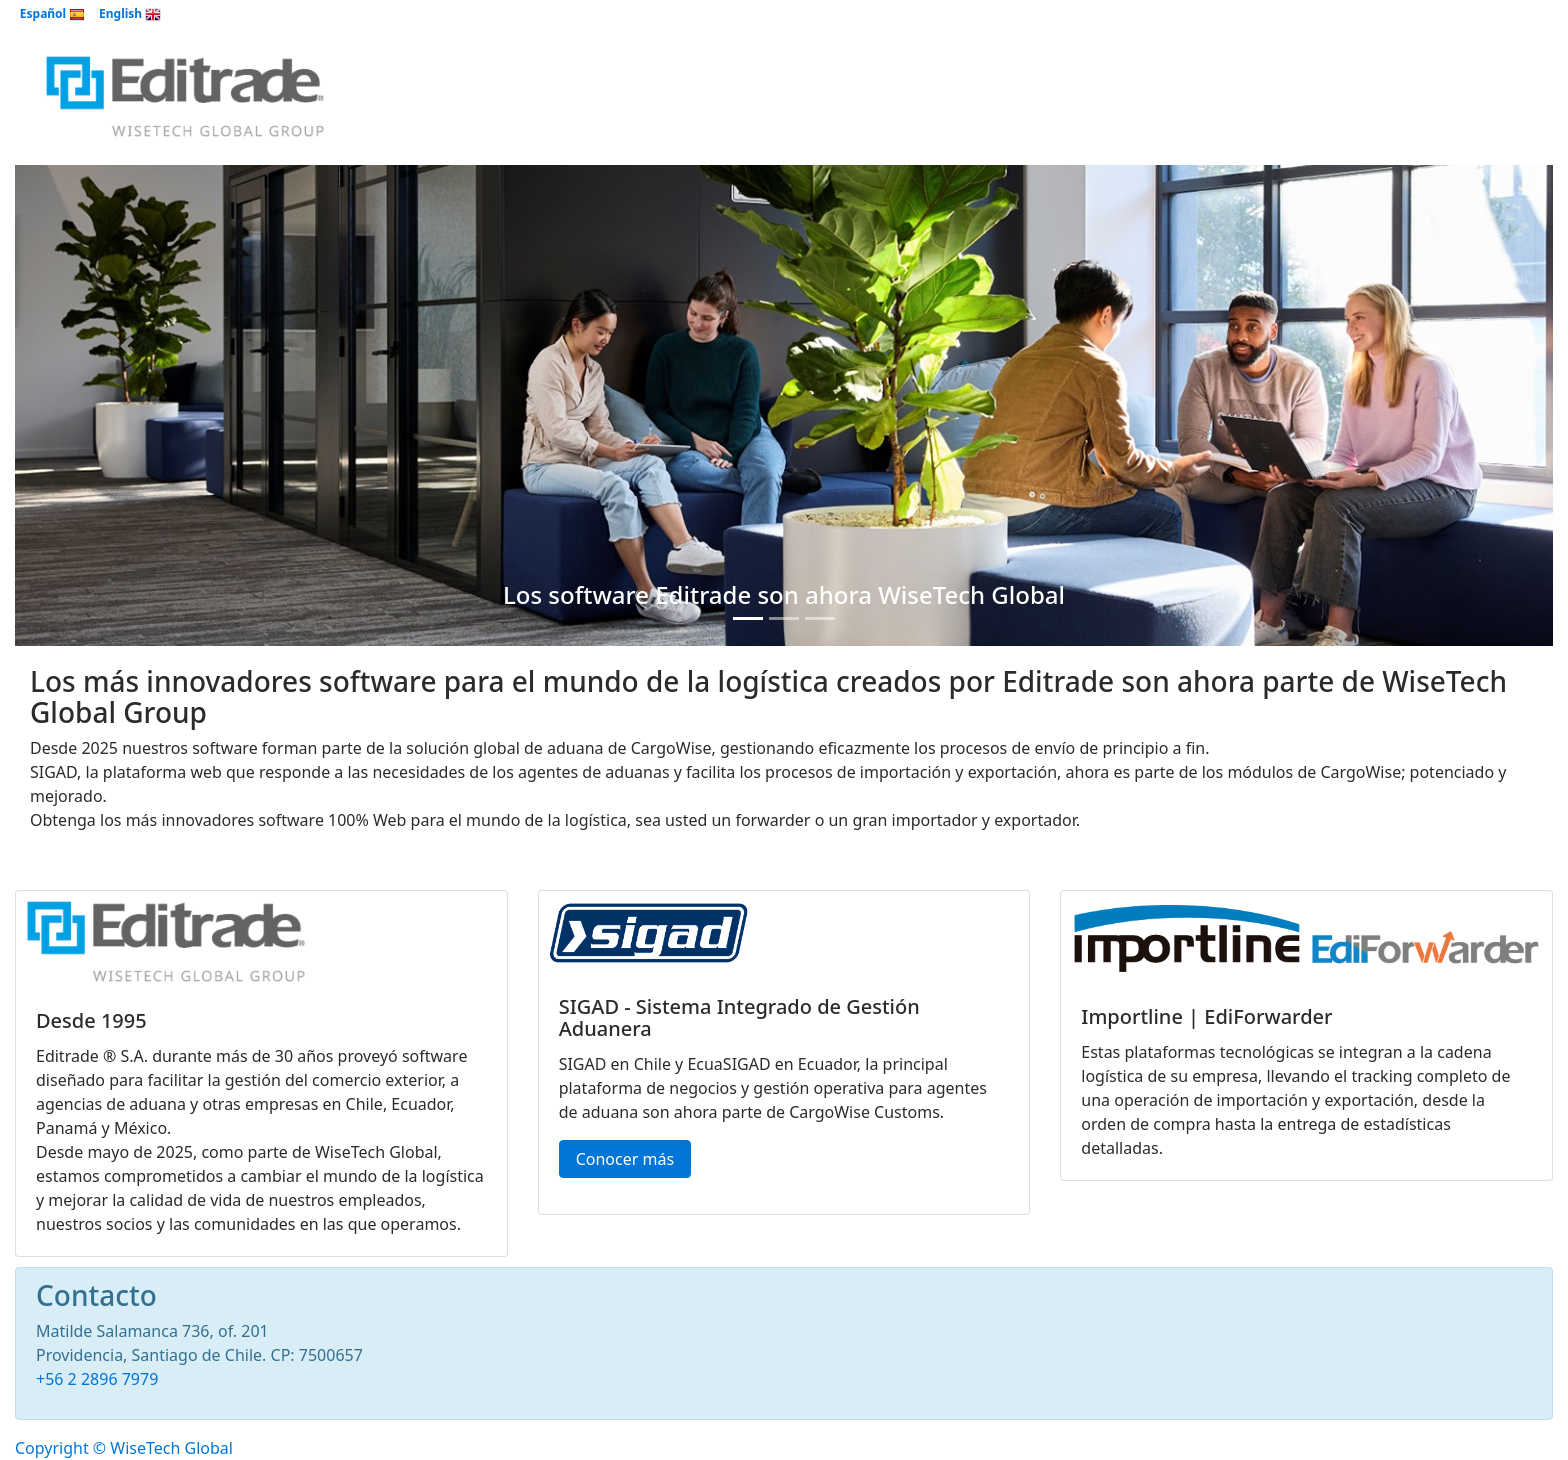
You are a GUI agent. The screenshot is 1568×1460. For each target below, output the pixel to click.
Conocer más (625, 1159)
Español (53, 13)
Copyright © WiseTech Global (124, 1448)
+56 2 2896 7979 (97, 1379)
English (130, 13)
